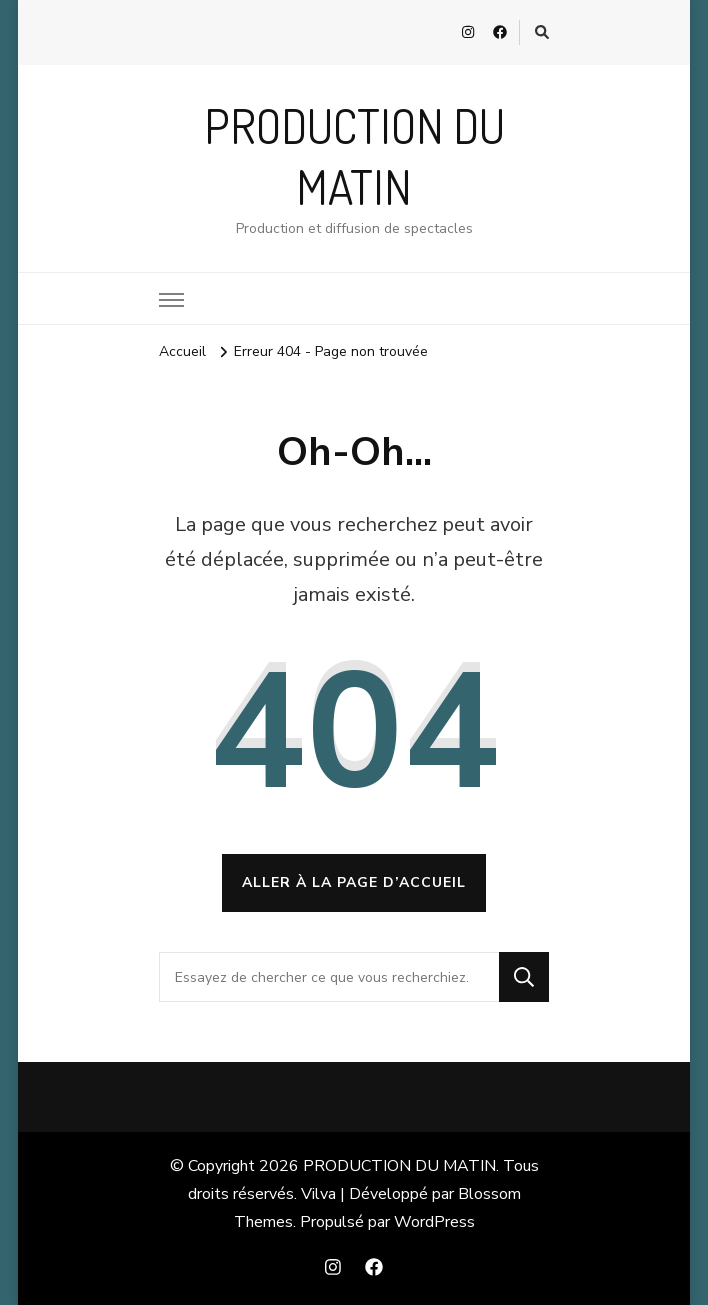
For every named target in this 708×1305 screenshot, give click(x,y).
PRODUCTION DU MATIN (399, 1166)
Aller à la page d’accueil (354, 882)
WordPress (434, 1222)
